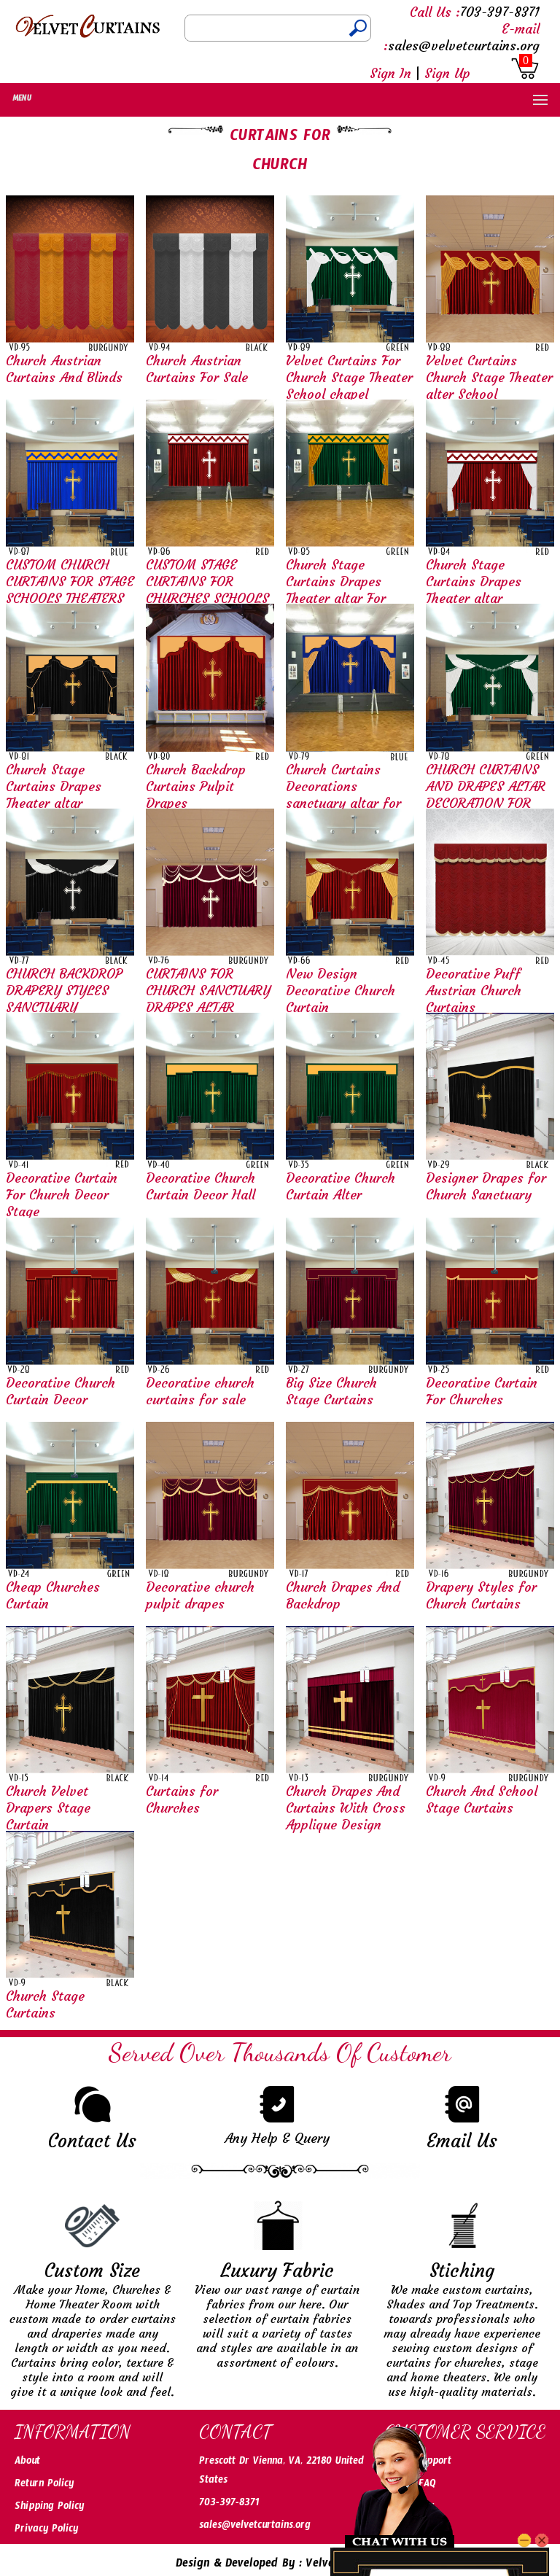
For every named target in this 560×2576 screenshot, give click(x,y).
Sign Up (447, 73)
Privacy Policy (46, 2530)
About (27, 2463)
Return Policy (44, 2485)
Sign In (390, 73)
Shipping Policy (49, 2508)
